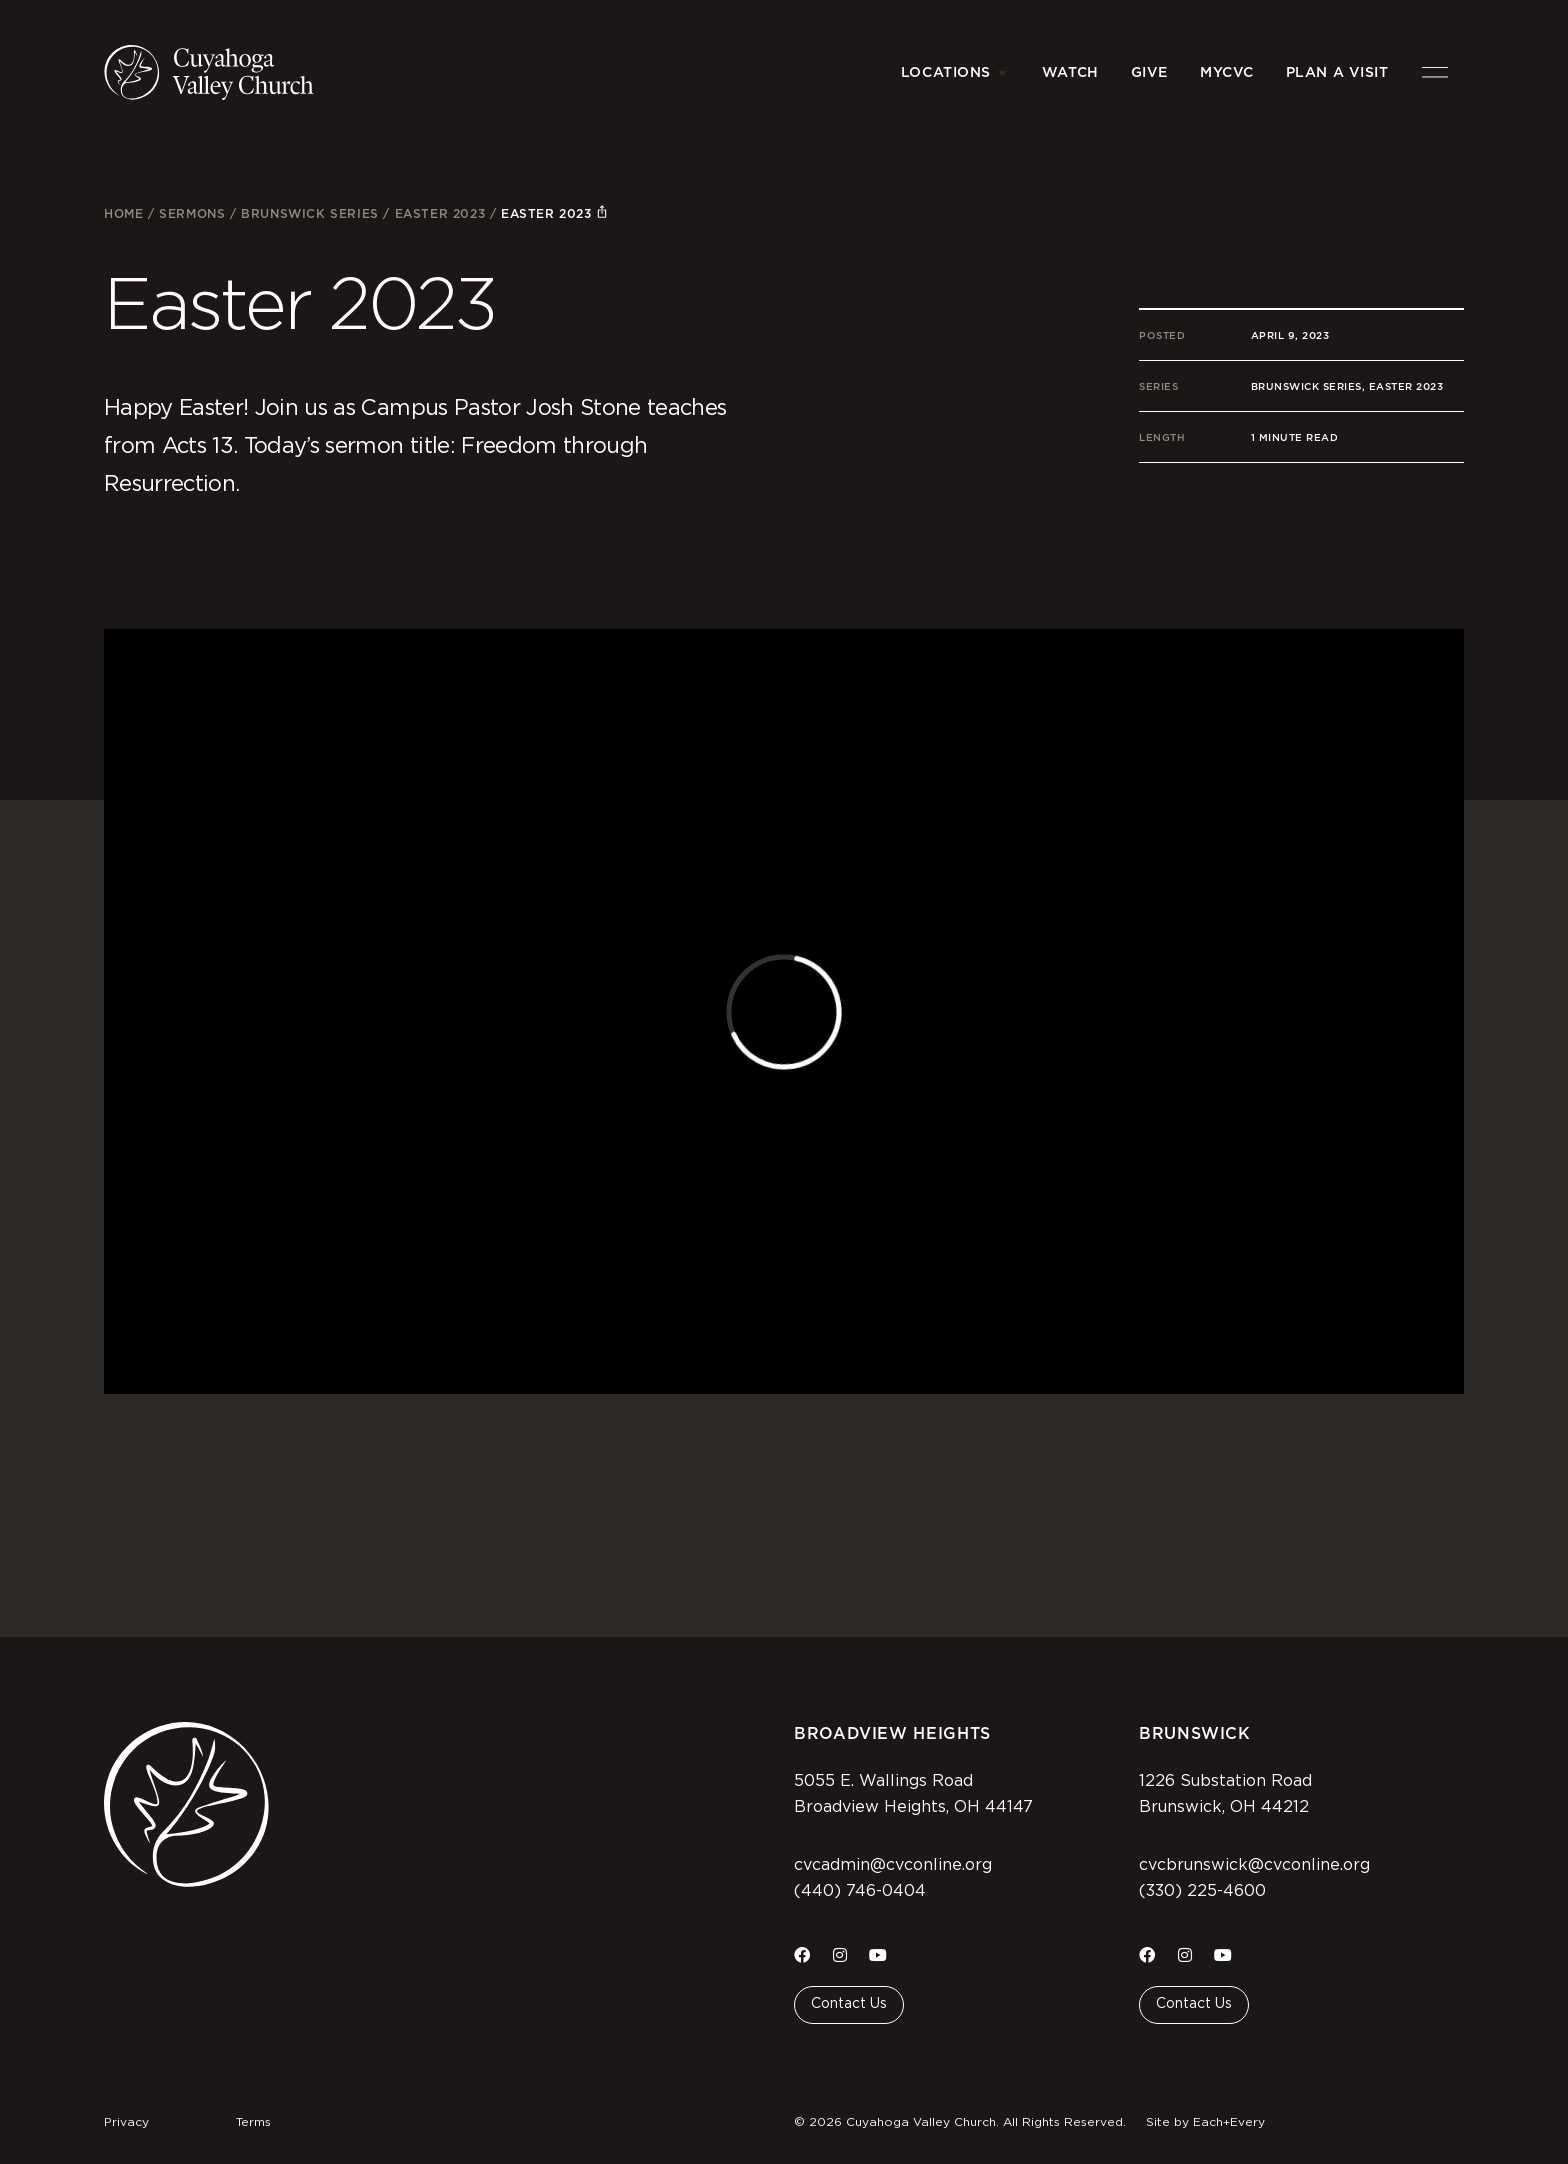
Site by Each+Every (1205, 2122)
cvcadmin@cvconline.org (893, 1865)
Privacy (126, 2122)
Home (123, 213)
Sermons (192, 213)
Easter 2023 (440, 213)
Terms (253, 2122)
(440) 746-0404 (860, 1891)
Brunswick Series (310, 213)
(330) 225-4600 (1202, 1891)
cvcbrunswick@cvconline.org (1254, 1865)
